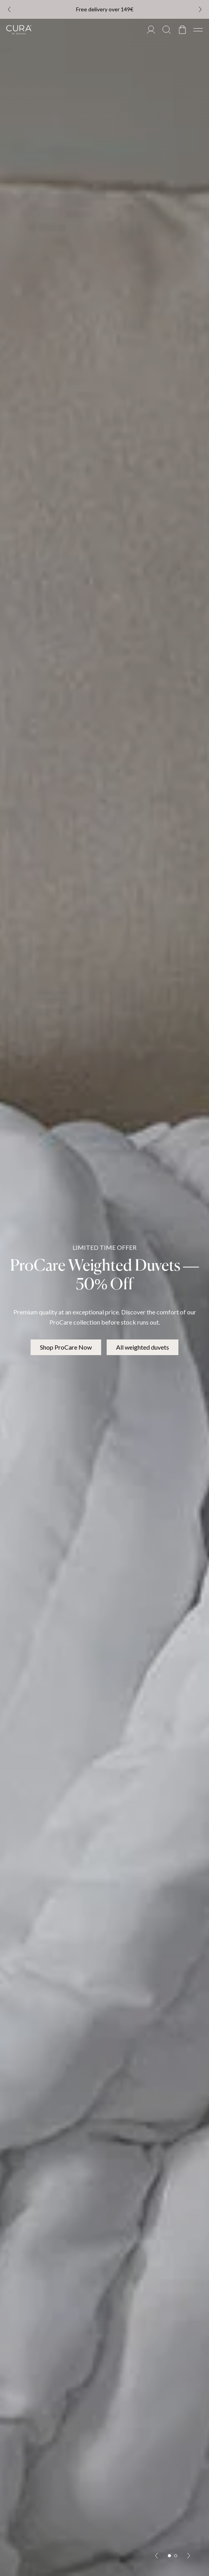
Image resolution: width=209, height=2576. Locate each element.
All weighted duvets (142, 1347)
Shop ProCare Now (66, 1347)
